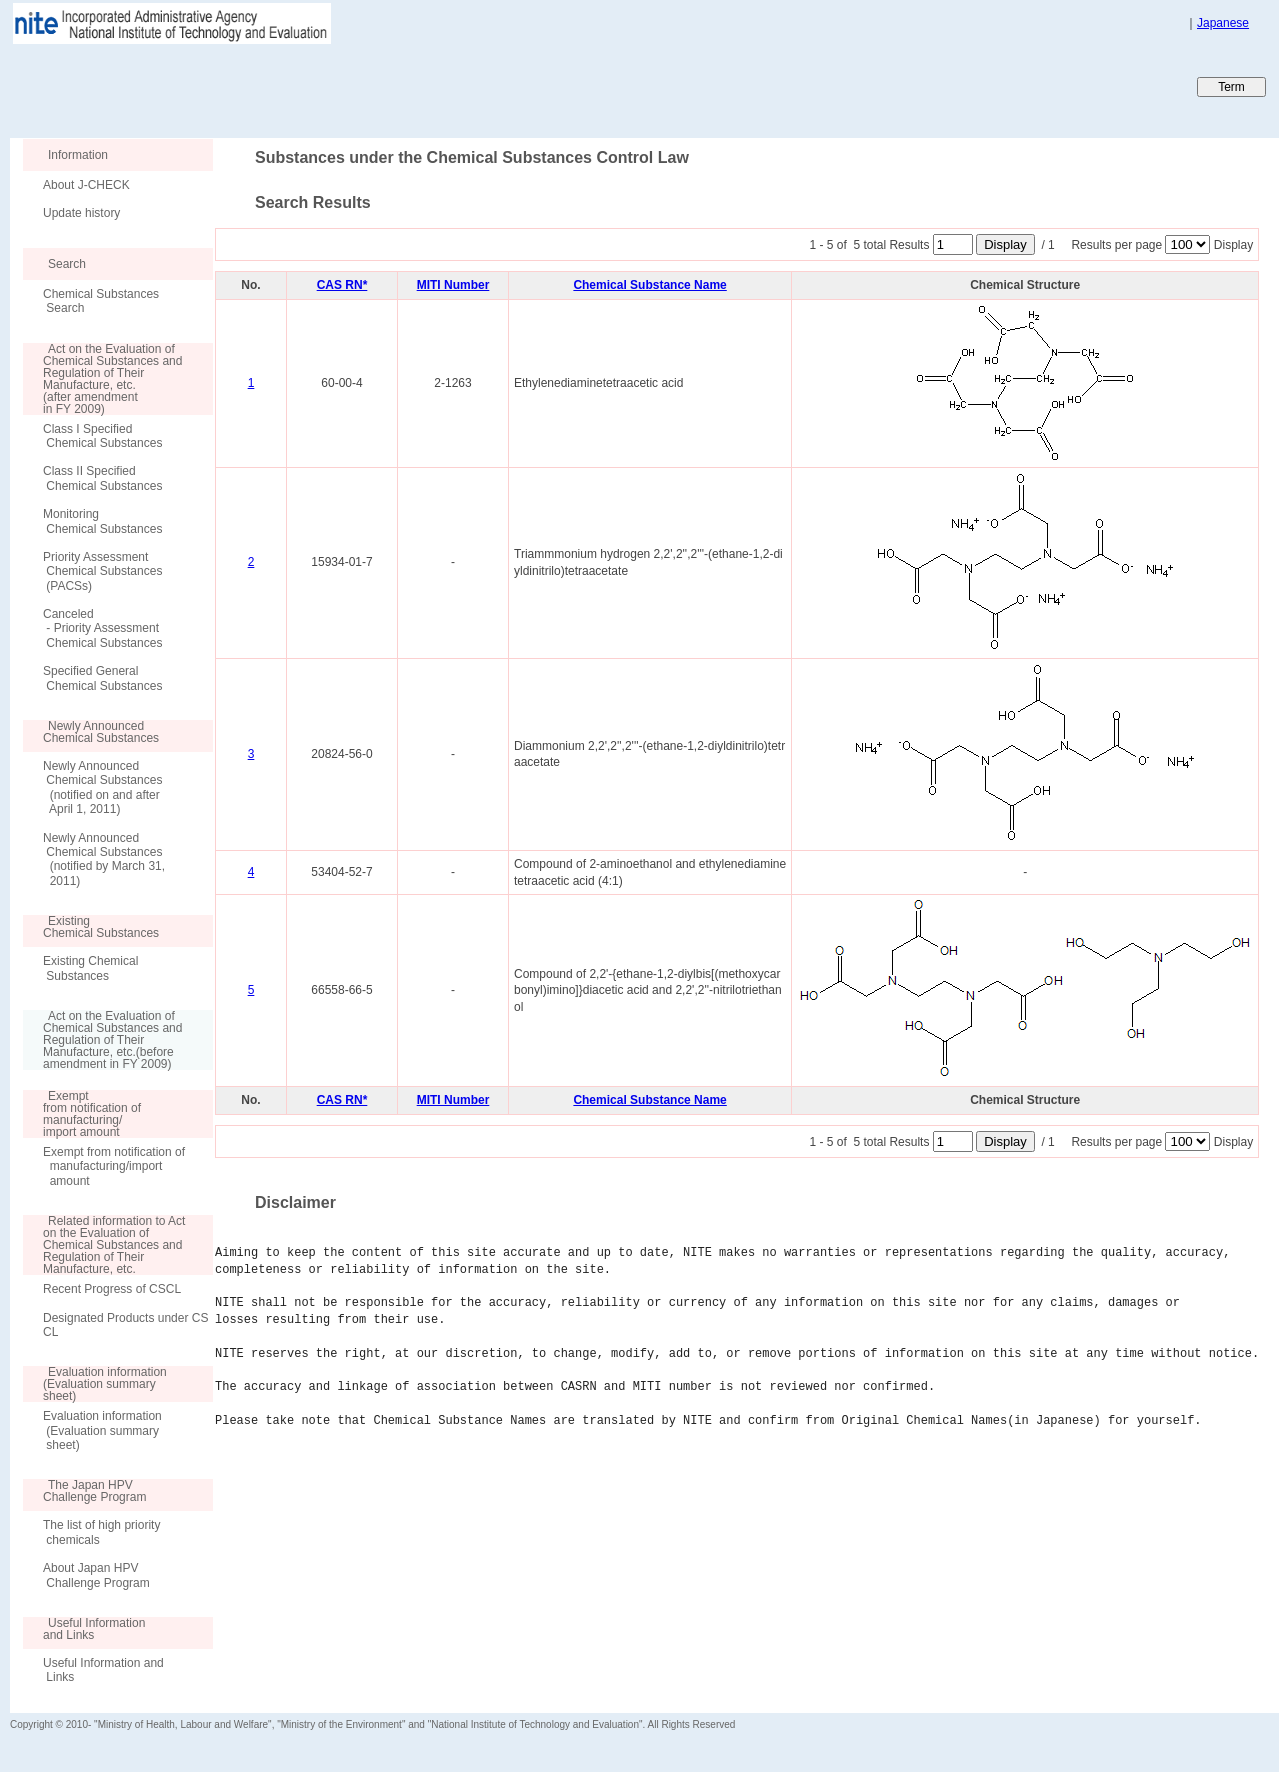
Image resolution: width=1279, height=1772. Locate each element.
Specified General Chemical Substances (102, 678)
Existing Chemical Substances (90, 968)
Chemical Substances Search (101, 301)
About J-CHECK (86, 185)
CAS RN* (342, 285)
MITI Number (453, 285)
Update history (81, 213)
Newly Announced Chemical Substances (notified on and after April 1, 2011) (102, 787)
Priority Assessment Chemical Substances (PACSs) (102, 571)
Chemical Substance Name (649, 285)
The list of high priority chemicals (101, 1532)
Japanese (1223, 23)
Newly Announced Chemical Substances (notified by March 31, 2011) (104, 859)
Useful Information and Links (103, 1670)
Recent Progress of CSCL (112, 1289)
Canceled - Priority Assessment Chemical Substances (102, 628)
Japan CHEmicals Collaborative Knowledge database (252, 86)
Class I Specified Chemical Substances (102, 436)
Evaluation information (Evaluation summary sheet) (102, 1430)
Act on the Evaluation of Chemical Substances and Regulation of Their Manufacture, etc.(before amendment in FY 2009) (102, 1040)
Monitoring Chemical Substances (102, 521)
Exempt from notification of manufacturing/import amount (114, 1166)
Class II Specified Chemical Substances (102, 478)
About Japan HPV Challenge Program (96, 1575)
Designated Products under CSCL (125, 1325)
